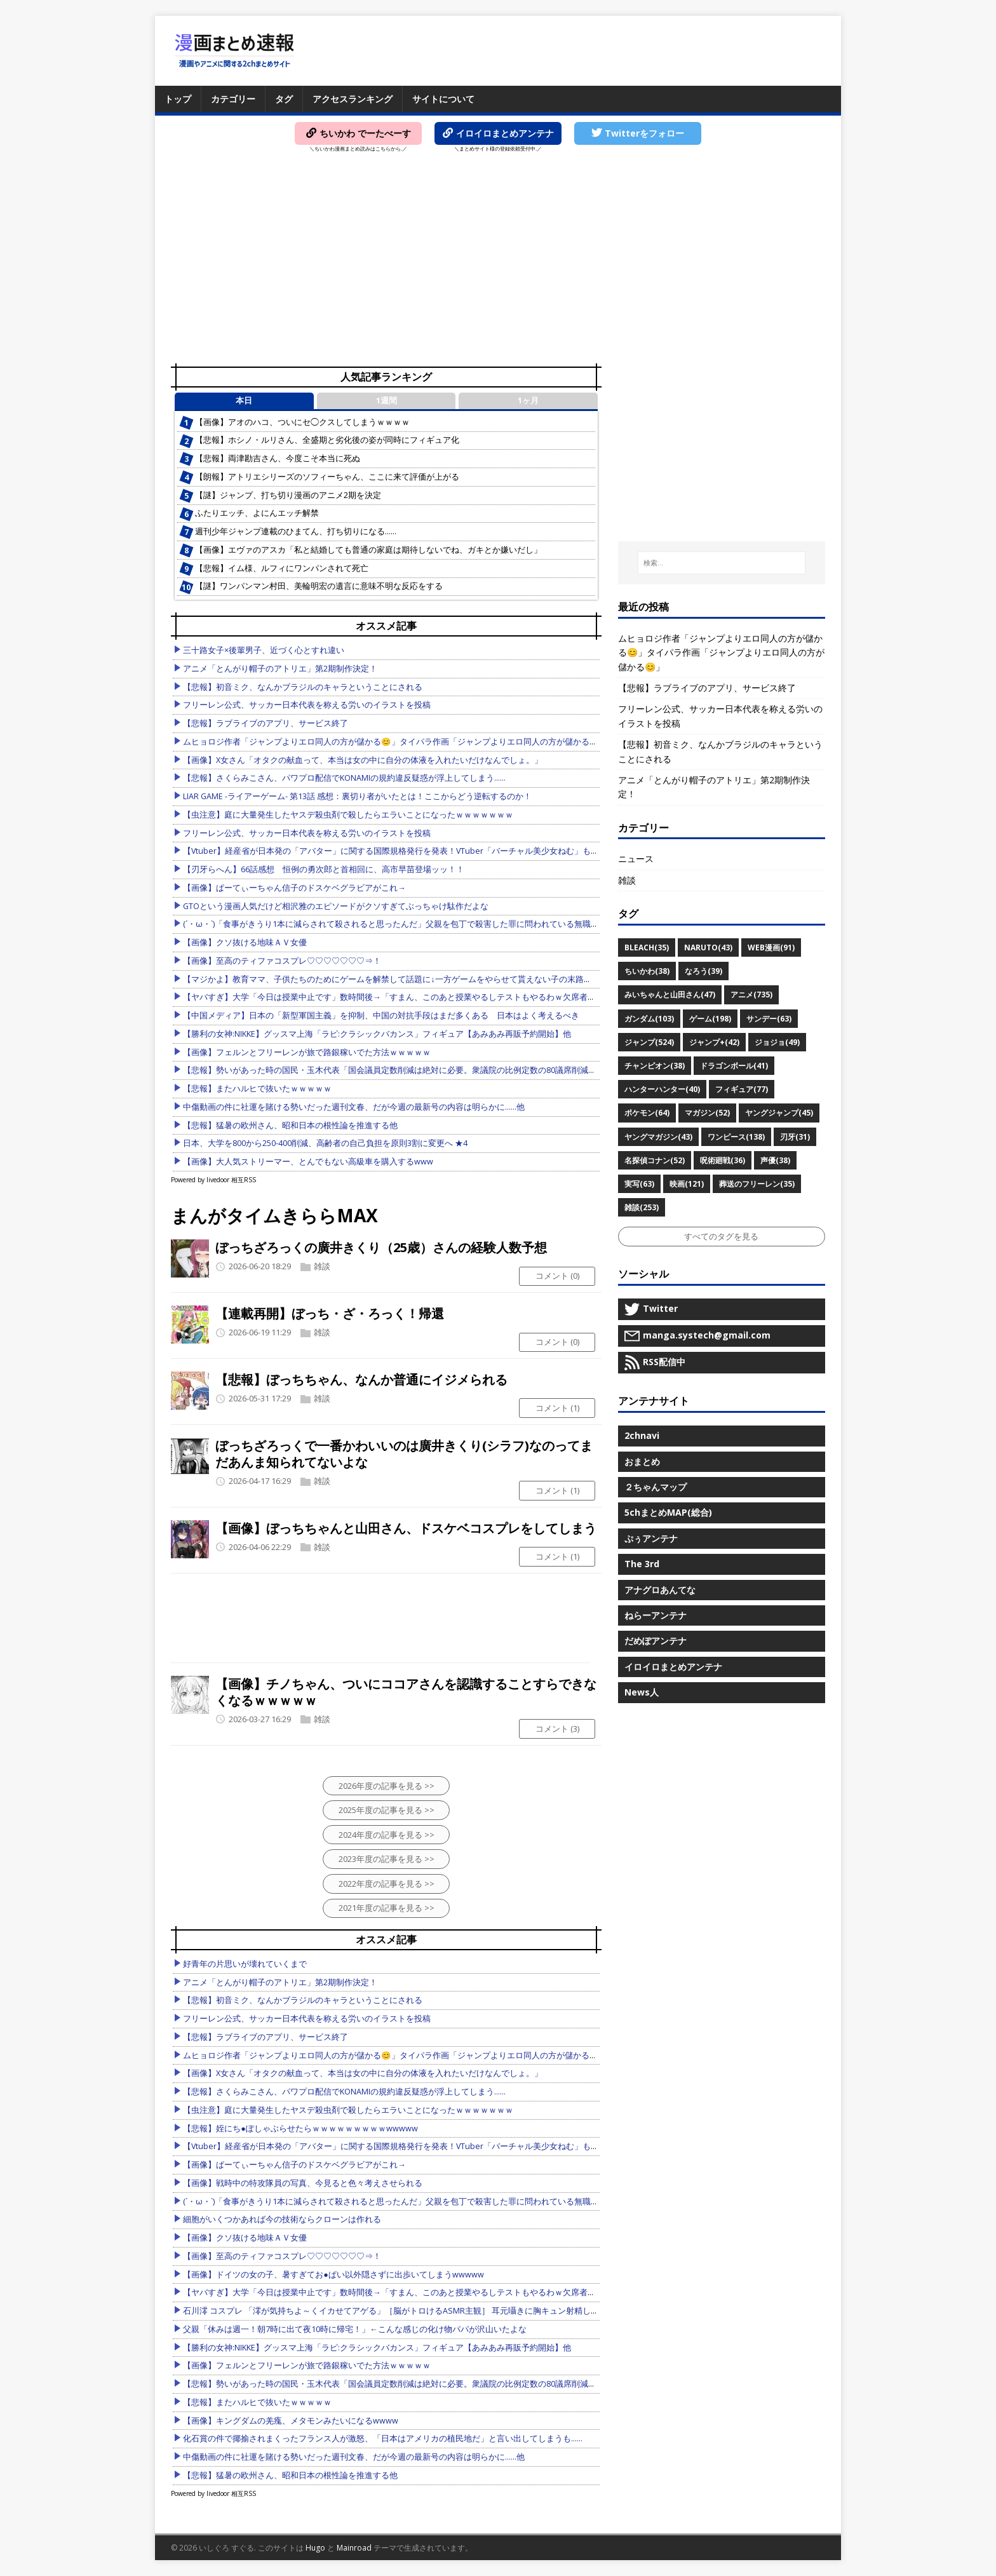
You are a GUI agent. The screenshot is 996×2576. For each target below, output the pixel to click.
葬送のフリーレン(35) (757, 1183)
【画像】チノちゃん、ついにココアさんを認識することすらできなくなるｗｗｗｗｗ (405, 1692)
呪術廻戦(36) (722, 1160)
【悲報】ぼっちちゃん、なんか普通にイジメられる (361, 1379)
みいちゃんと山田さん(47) (669, 994)
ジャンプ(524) (649, 1042)
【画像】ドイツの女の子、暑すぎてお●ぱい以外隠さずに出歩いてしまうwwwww (333, 2274)
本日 (244, 400)
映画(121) (687, 1183)
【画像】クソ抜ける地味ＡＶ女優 (245, 942)
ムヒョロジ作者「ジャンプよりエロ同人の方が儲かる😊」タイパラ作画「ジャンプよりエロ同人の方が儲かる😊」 (395, 741)
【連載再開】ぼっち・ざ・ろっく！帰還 (329, 1313)
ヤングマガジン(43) (658, 1136)
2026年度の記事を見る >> (386, 1785)
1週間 (386, 400)
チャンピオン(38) (654, 1065)
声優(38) (775, 1160)
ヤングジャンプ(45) (779, 1112)
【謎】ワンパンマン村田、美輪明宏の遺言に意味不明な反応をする (319, 586)
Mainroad (354, 2547)
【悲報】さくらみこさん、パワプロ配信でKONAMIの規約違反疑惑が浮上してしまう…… (344, 777)
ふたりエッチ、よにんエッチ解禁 (257, 513)
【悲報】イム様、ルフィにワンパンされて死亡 (281, 568)
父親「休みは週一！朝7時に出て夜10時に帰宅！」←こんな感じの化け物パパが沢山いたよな (355, 2329)
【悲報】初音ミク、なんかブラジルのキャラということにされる (302, 687)
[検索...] (721, 562)
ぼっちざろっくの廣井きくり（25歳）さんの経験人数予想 (381, 1247)
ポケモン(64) (647, 1112)
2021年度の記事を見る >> (386, 1907)
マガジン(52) (707, 1112)
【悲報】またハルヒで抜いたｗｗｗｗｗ (257, 1088)
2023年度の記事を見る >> (386, 1859)
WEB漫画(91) (771, 947)
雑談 (322, 1266)
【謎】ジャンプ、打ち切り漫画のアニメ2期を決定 (288, 495)
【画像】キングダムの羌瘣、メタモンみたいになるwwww (290, 2420)
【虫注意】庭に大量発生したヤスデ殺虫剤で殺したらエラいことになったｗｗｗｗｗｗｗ (348, 814)
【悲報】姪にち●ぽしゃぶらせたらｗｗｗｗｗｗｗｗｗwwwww (300, 2128)
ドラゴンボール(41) (734, 1065)
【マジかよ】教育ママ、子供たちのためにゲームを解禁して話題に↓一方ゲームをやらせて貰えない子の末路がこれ (395, 979)
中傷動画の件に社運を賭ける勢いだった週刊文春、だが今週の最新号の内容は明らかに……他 (354, 1107)
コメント (557, 1275)
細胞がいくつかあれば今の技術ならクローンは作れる (282, 2219)
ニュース (636, 859)
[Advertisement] (498, 261)
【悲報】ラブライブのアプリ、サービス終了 (265, 723)
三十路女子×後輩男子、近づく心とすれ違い (263, 650)
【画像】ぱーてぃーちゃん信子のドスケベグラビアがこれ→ (294, 887)
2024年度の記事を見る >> (386, 1834)
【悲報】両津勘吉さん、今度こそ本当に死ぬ (277, 458)
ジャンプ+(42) (714, 1042)
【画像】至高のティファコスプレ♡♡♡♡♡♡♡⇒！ (282, 960)
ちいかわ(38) (647, 971)
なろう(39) (703, 971)
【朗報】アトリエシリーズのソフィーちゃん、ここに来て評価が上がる (327, 476)
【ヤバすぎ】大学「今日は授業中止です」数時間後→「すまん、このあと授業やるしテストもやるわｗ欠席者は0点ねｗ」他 (412, 997)
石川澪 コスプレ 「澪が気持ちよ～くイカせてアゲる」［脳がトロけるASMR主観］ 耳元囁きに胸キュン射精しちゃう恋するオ (416, 2310)
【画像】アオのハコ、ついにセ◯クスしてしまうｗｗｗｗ (302, 422)
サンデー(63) (768, 1018)
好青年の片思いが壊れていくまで (245, 1964)
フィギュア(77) (741, 1089)
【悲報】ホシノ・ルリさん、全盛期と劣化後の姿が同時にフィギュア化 (327, 440)
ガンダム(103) (649, 1018)
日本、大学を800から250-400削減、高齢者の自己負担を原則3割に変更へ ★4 (325, 1143)
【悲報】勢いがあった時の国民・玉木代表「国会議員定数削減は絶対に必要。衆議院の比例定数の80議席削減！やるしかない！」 (423, 1070)
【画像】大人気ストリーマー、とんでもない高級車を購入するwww (308, 1161)
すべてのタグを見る (721, 1236)
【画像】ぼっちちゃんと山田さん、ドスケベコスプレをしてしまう (405, 1528)
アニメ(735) (751, 994)
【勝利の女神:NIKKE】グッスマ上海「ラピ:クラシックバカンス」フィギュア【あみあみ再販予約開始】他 (377, 1033)
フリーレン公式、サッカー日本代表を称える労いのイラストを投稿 (307, 704)
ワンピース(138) (736, 1136)
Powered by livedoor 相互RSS (213, 1179)
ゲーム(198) (710, 1018)
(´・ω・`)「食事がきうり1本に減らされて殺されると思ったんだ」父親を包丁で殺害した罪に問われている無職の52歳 (399, 924)
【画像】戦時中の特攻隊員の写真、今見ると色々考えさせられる (302, 2183)
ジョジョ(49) (777, 1042)
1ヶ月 (528, 400)
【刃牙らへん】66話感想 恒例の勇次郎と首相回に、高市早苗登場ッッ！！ (323, 869)
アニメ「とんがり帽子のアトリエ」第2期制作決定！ (280, 668)
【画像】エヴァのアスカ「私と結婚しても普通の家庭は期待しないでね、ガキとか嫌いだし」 (368, 549)
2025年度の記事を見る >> (386, 1810)
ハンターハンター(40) (662, 1089)
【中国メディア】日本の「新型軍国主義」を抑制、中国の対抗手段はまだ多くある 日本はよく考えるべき (381, 1015)
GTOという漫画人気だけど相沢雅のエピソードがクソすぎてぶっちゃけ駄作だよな (335, 906)
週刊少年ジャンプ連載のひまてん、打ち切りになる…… (295, 531)
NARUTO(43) (708, 947)
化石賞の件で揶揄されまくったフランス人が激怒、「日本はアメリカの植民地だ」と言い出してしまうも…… (382, 2438)
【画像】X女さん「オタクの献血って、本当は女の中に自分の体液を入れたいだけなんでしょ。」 (362, 760)
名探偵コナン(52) (654, 1160)
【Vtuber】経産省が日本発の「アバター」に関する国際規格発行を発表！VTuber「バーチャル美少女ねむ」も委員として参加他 (420, 851)
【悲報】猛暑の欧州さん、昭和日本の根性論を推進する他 (290, 1125)
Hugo (315, 2547)
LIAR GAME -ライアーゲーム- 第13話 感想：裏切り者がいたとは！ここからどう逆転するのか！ (357, 796)
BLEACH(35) (646, 947)
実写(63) (639, 1183)
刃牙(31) (795, 1136)
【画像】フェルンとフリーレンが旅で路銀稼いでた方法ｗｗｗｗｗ (307, 1052)
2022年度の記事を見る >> (386, 1883)
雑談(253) (641, 1207)
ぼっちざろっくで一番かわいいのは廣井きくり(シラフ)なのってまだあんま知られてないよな (404, 1454)
